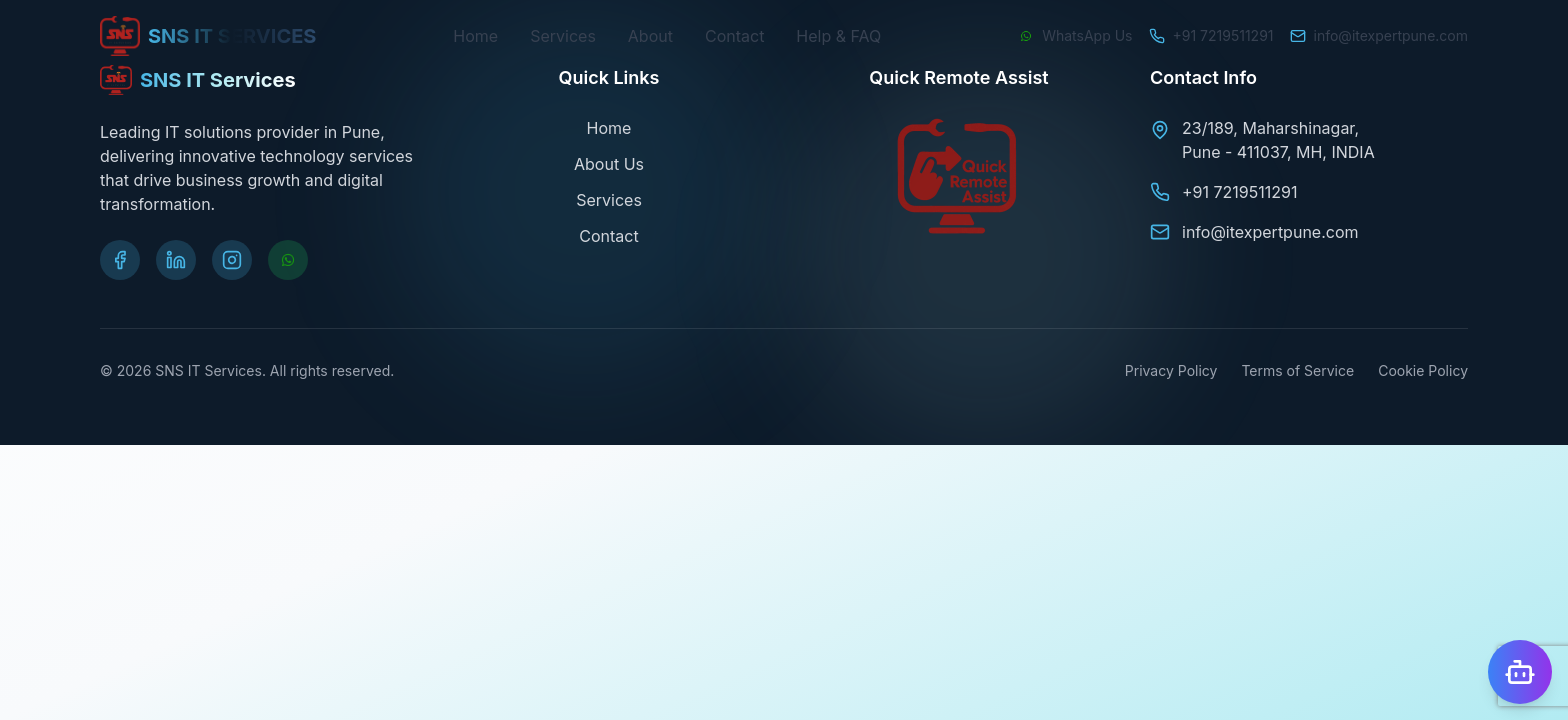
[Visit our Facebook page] (120, 260)
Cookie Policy (1423, 370)
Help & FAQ (838, 36)
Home (475, 36)
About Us (609, 164)
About (650, 36)
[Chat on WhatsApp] (1075, 36)
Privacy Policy (1171, 370)
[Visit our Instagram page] (232, 260)
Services (563, 36)
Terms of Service (1297, 370)
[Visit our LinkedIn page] (176, 260)
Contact (734, 36)
